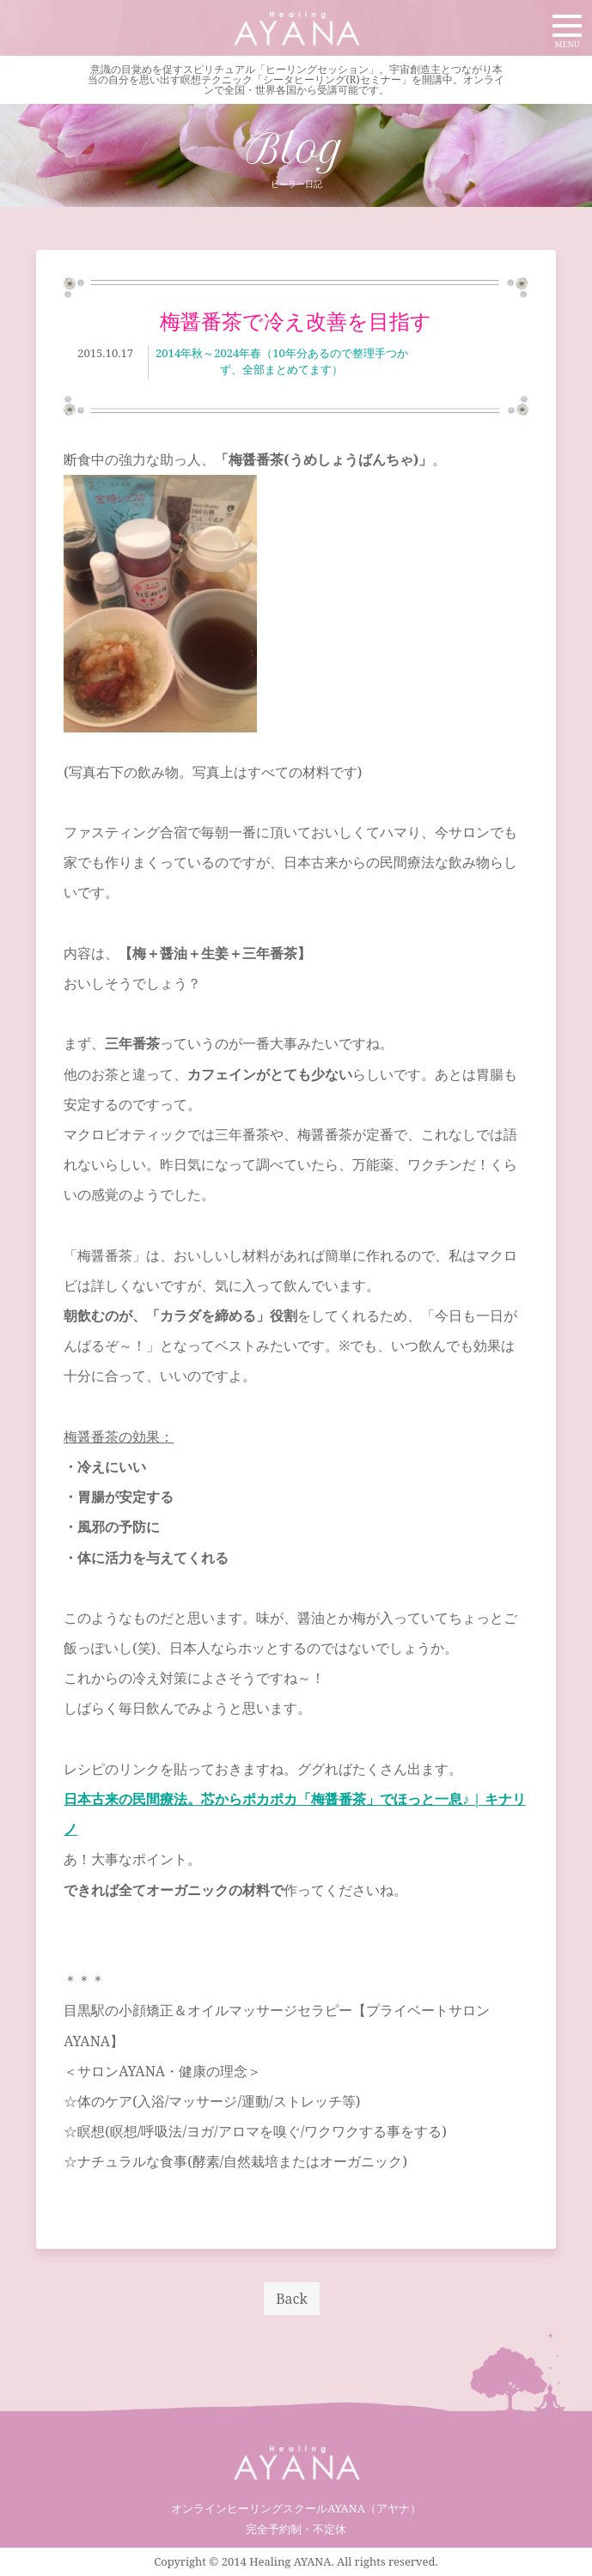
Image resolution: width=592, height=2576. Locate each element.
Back (292, 2298)
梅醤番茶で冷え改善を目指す (295, 321)
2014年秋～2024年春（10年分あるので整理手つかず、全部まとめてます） (282, 361)
